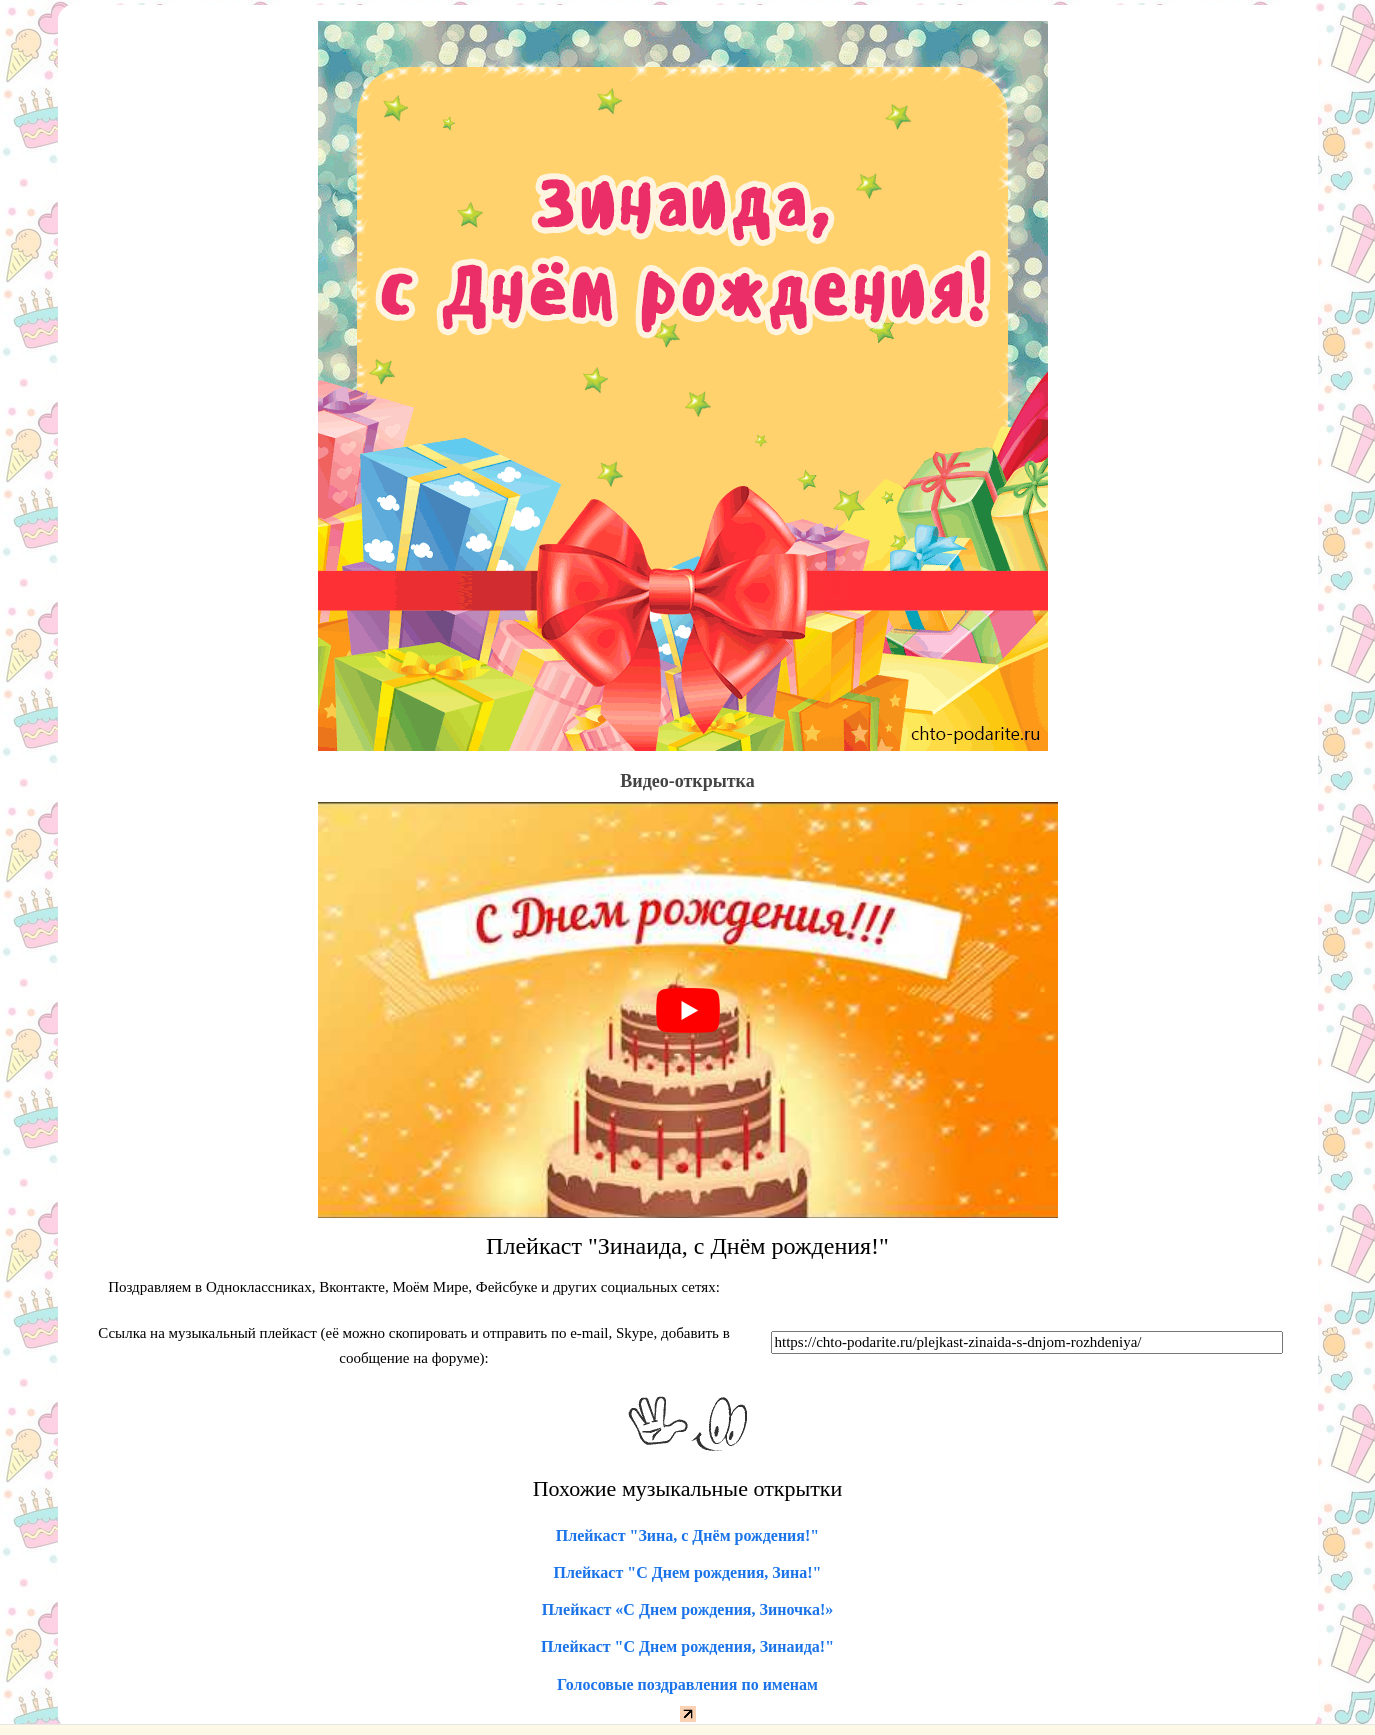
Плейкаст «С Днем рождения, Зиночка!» (688, 1609)
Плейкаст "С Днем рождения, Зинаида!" (687, 1646)
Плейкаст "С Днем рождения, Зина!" (688, 1572)
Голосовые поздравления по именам (687, 1684)
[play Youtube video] (688, 1010)
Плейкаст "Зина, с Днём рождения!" (687, 1535)
